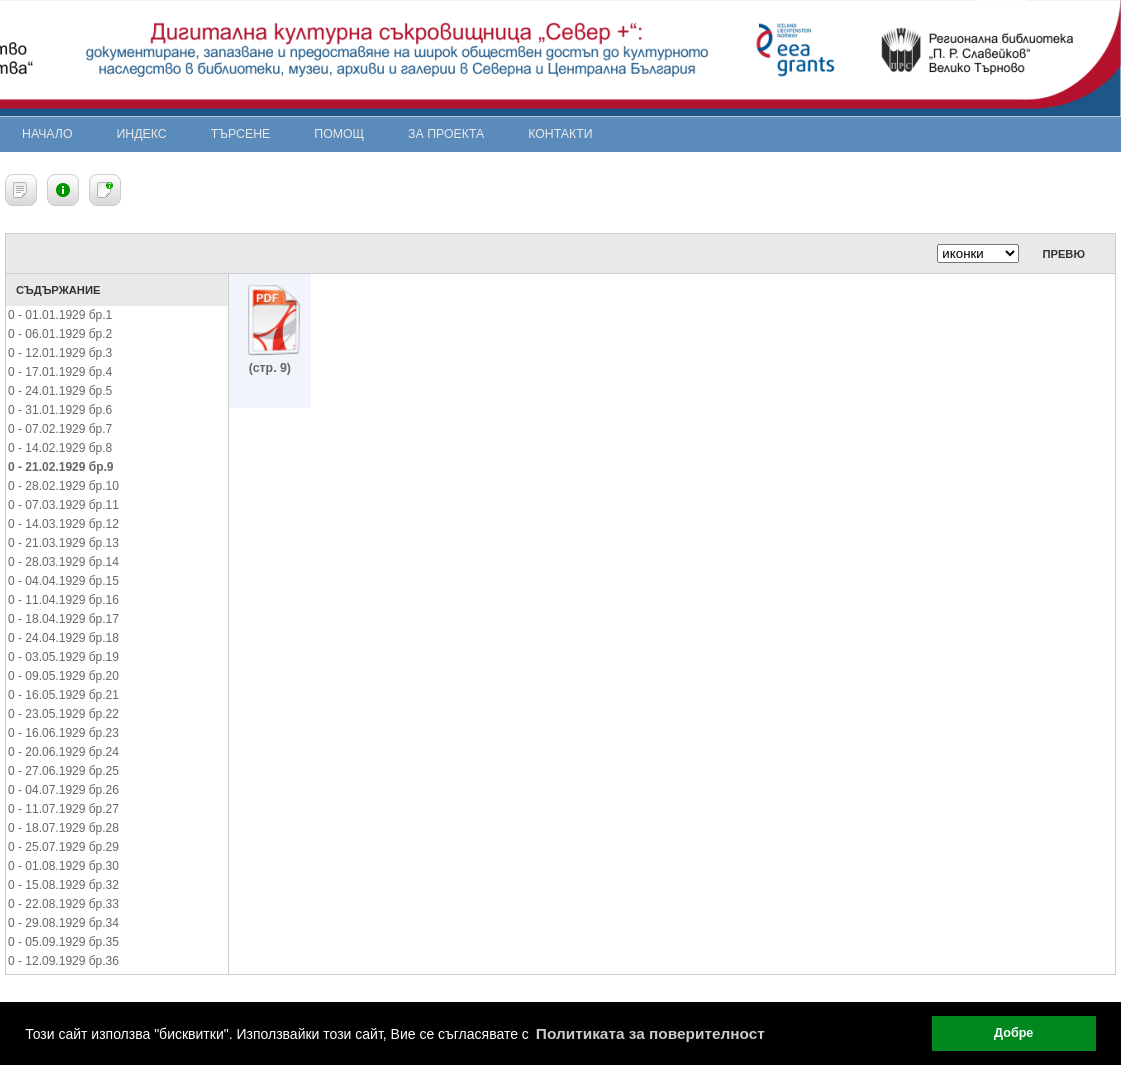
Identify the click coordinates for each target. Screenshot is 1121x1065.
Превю (1063, 254)
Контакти (560, 134)
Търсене (241, 134)
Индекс (142, 134)
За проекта (446, 134)
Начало (47, 134)
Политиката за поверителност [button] (650, 1033)
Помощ (339, 134)
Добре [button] (1013, 1033)
